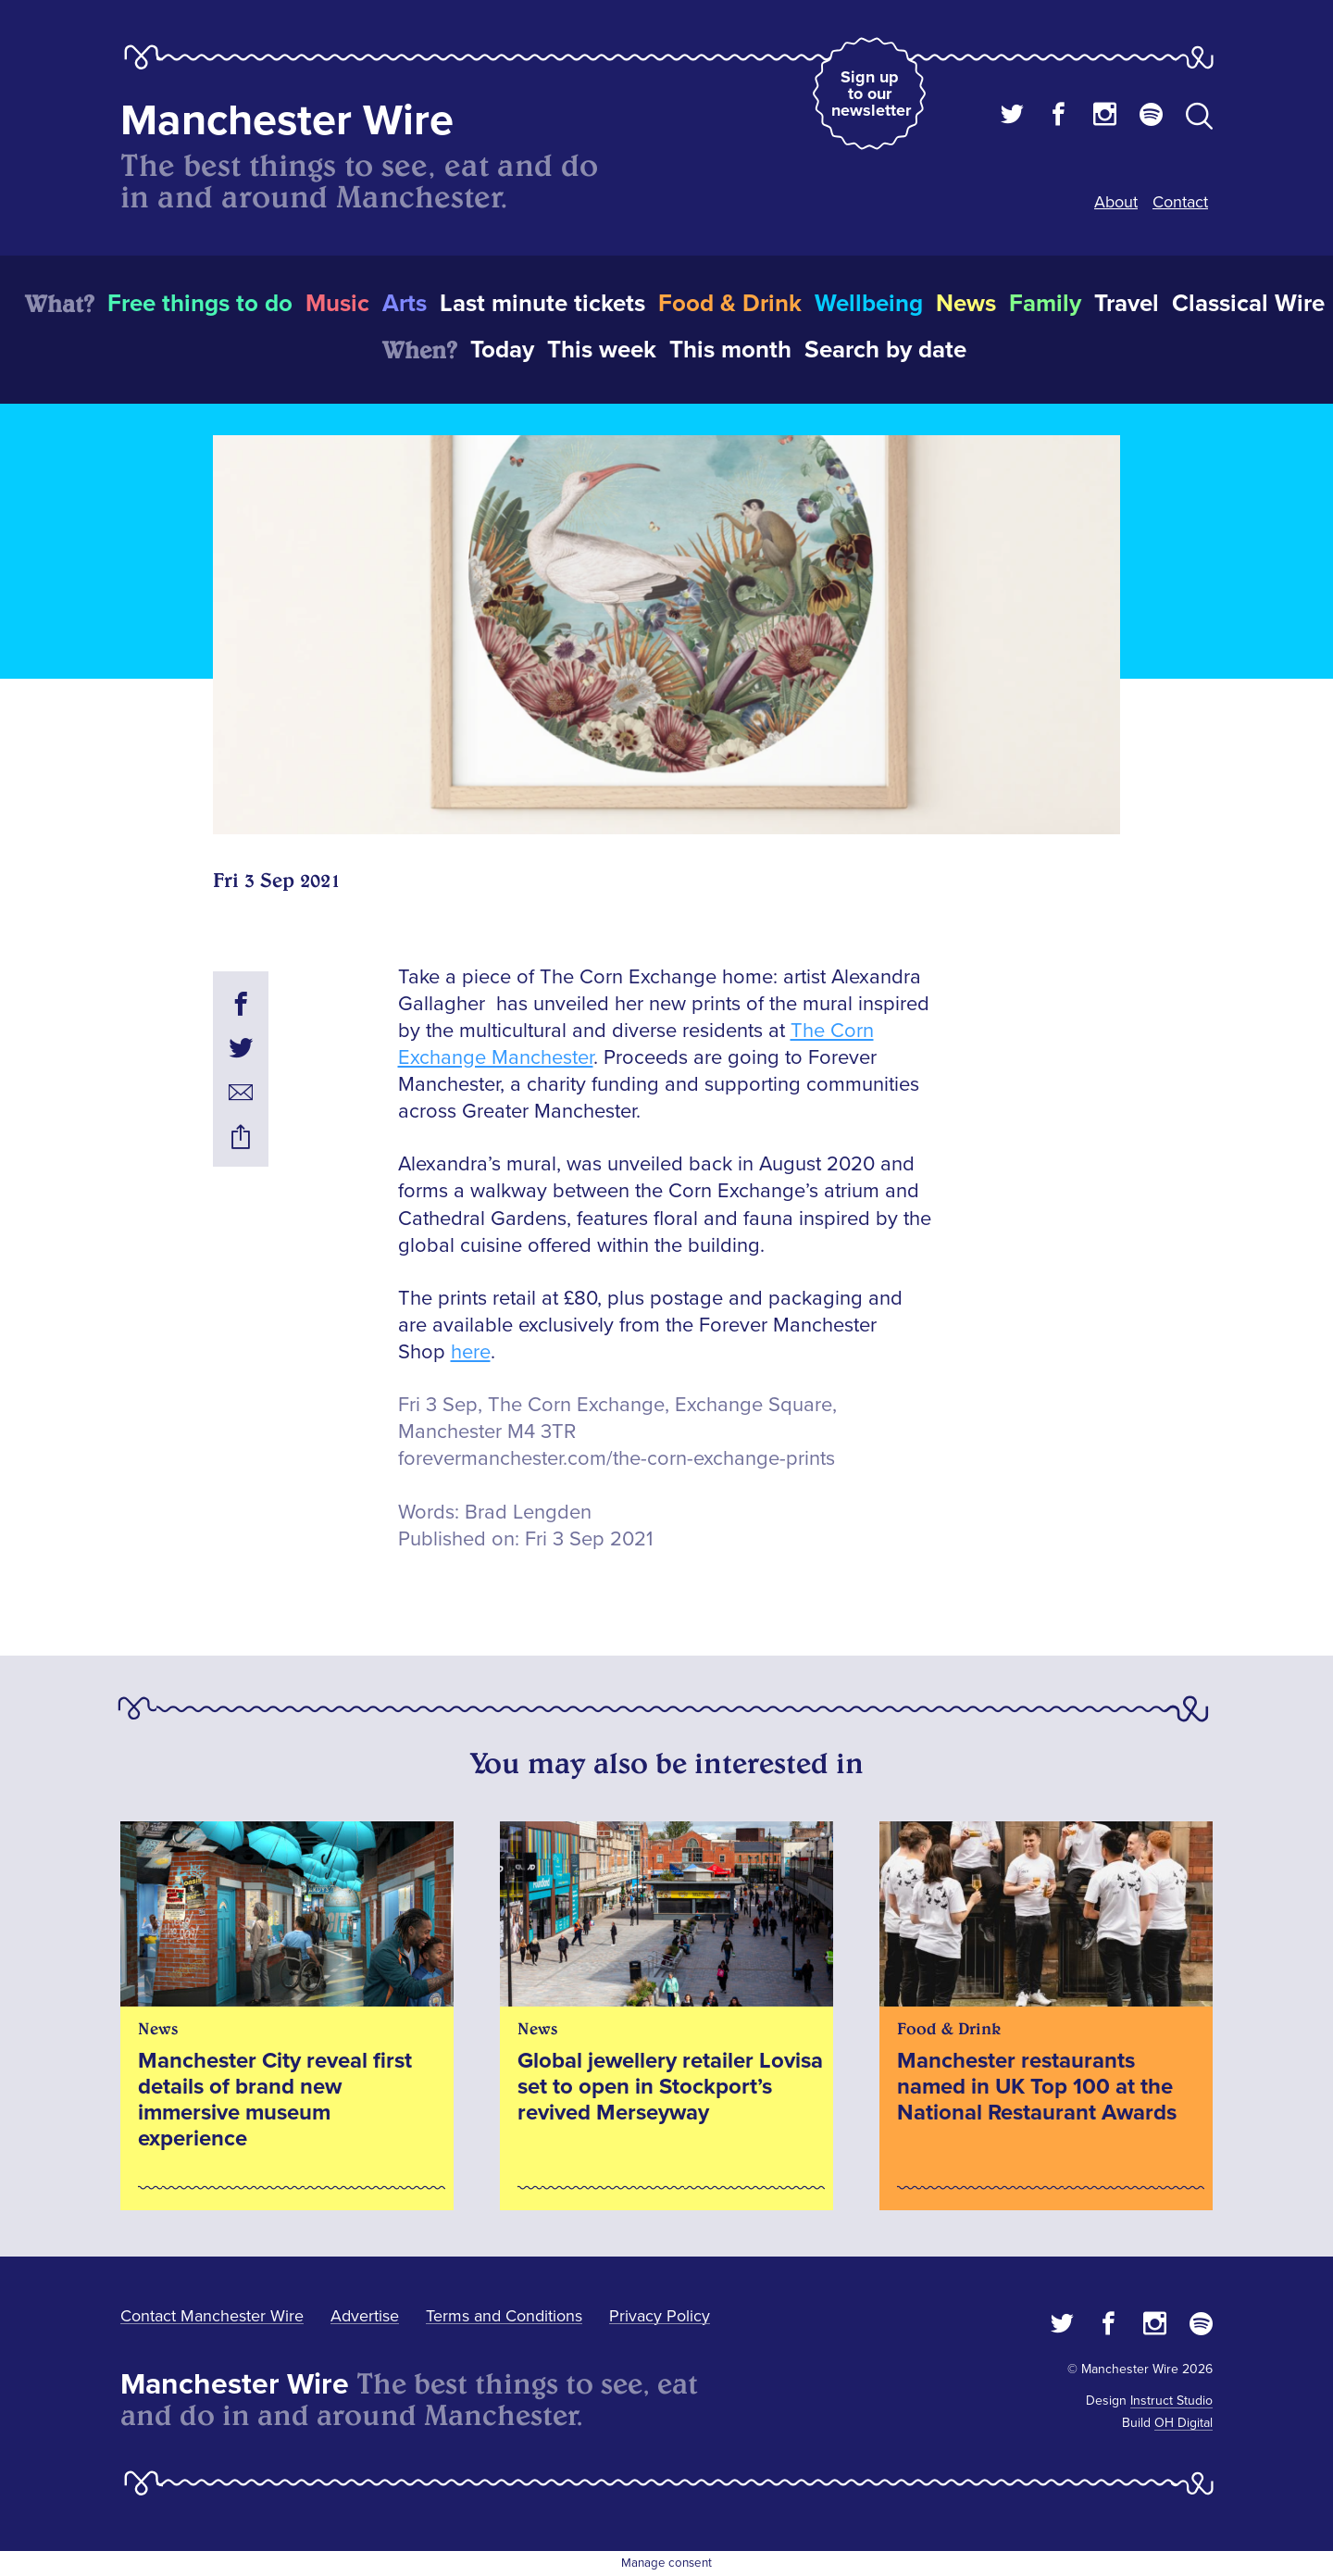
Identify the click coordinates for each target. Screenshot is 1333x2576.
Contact (1180, 202)
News (966, 304)
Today (502, 350)
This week (601, 350)
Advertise (364, 2316)
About (1116, 202)
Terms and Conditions (504, 2316)
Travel (1126, 304)
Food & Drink (730, 304)
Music (337, 304)
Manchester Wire (287, 120)
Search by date (885, 350)
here (471, 1352)
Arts (404, 304)
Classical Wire (1248, 304)
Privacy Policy (659, 2316)
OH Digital (1183, 2423)
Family (1045, 304)
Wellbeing (869, 304)
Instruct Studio (1171, 2400)
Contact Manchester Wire (212, 2316)
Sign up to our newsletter (871, 93)
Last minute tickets (542, 304)
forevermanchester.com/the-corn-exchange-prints (616, 1458)
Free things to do (200, 304)
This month (730, 350)
